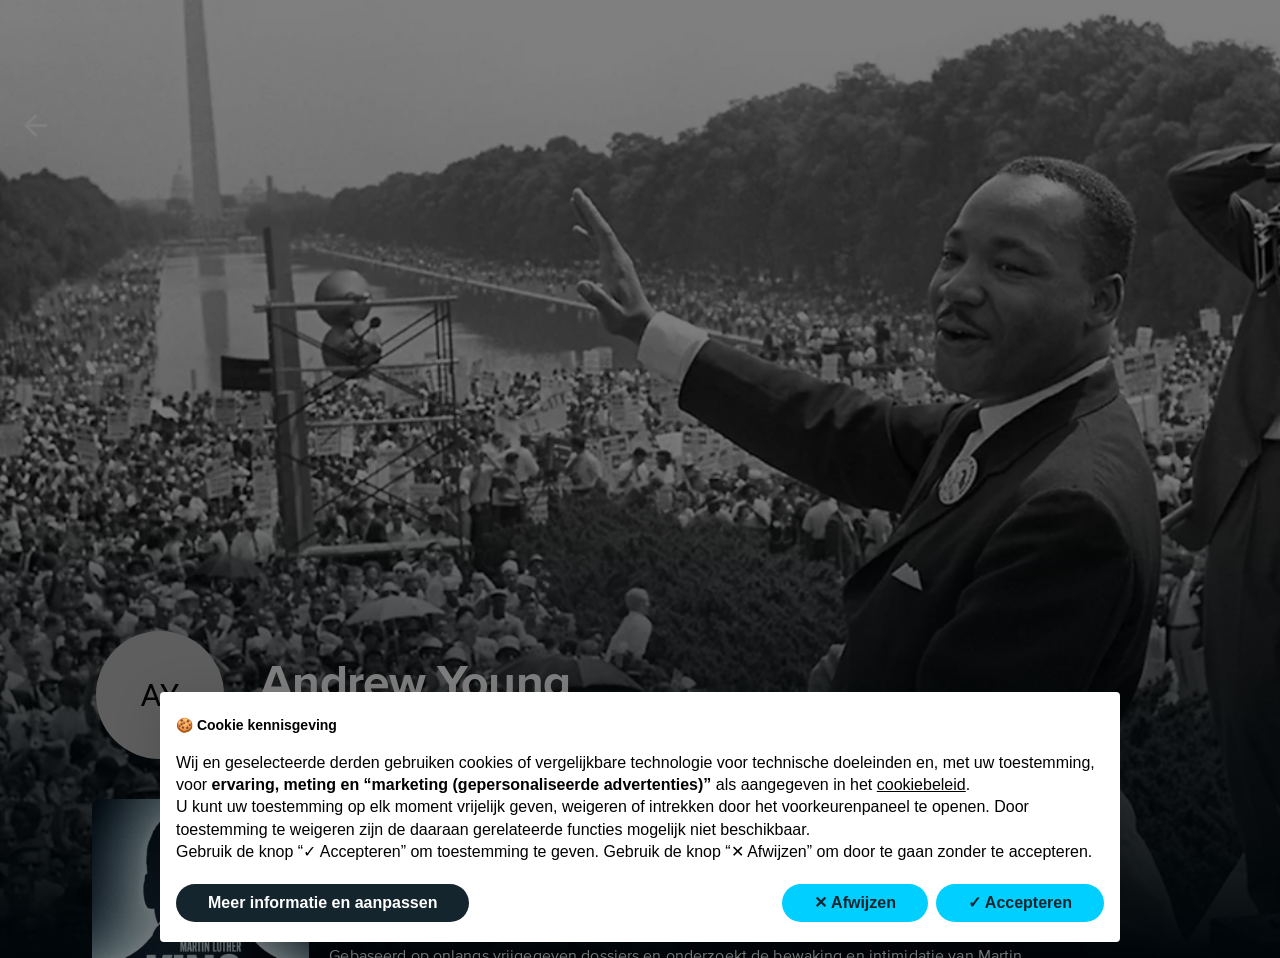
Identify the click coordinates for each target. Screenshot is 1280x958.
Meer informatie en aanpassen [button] (322, 902)
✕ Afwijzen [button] (855, 902)
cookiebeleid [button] (921, 784)
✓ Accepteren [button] (1020, 902)
